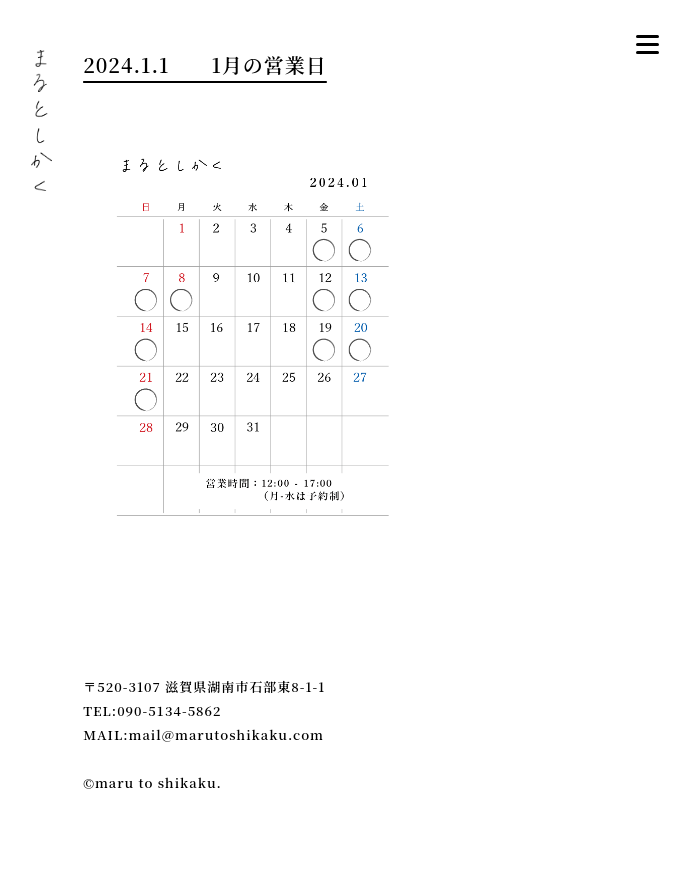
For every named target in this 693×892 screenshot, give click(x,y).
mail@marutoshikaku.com (227, 734)
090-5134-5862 (169, 710)
